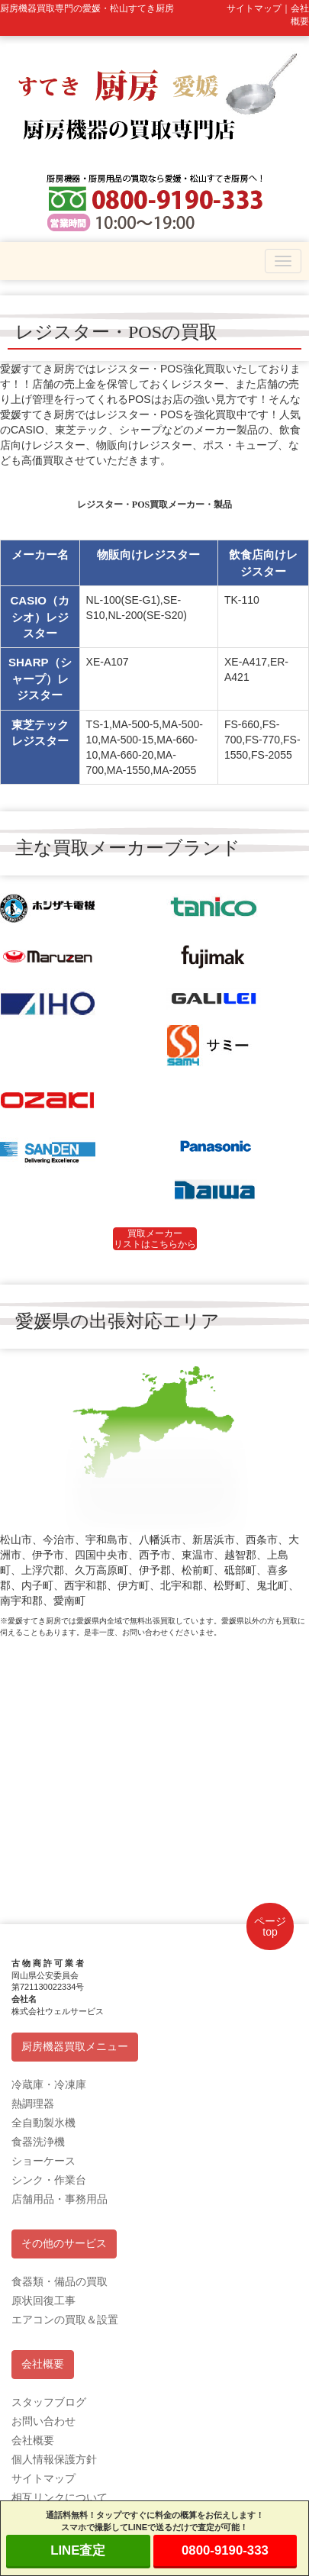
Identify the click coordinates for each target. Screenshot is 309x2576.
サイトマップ (43, 2478)
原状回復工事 (43, 2300)
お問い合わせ (43, 2421)
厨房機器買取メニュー (74, 2046)
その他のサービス (64, 2243)
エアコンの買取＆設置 (64, 2319)
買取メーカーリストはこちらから (155, 1238)
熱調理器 (32, 2103)
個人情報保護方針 (54, 2459)
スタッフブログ (48, 2402)
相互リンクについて (59, 2497)
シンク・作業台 (48, 2180)
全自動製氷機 (43, 2123)
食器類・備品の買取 (59, 2281)
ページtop (270, 1926)
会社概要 (42, 2364)
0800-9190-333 (225, 2550)
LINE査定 (77, 2550)
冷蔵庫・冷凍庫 (48, 2084)
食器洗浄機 (38, 2142)
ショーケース (43, 2161)
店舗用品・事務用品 (59, 2199)
